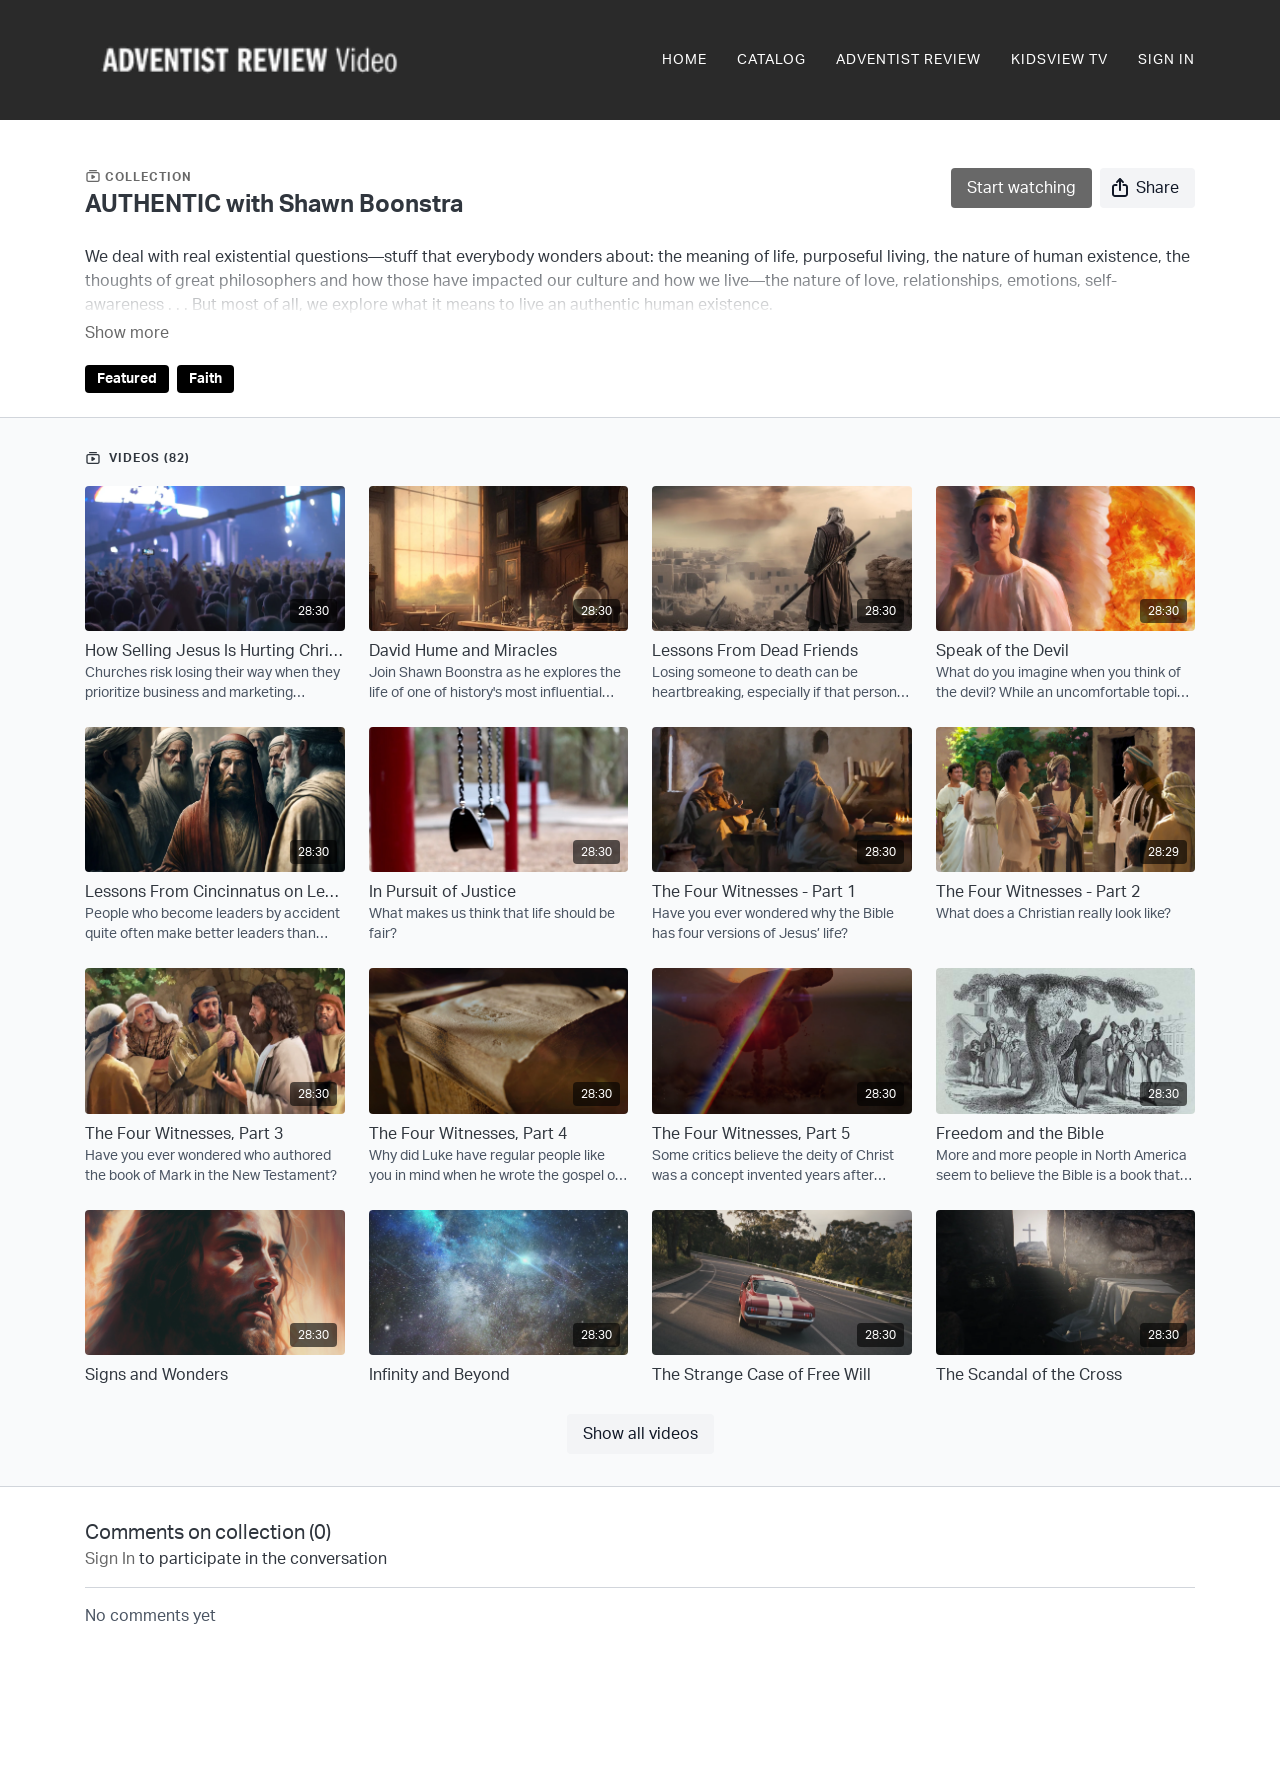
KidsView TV (1059, 60)
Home (684, 60)
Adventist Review (908, 60)
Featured (127, 351)
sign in (110, 1531)
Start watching (1021, 188)
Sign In (1166, 60)
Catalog (771, 60)
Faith (205, 351)
